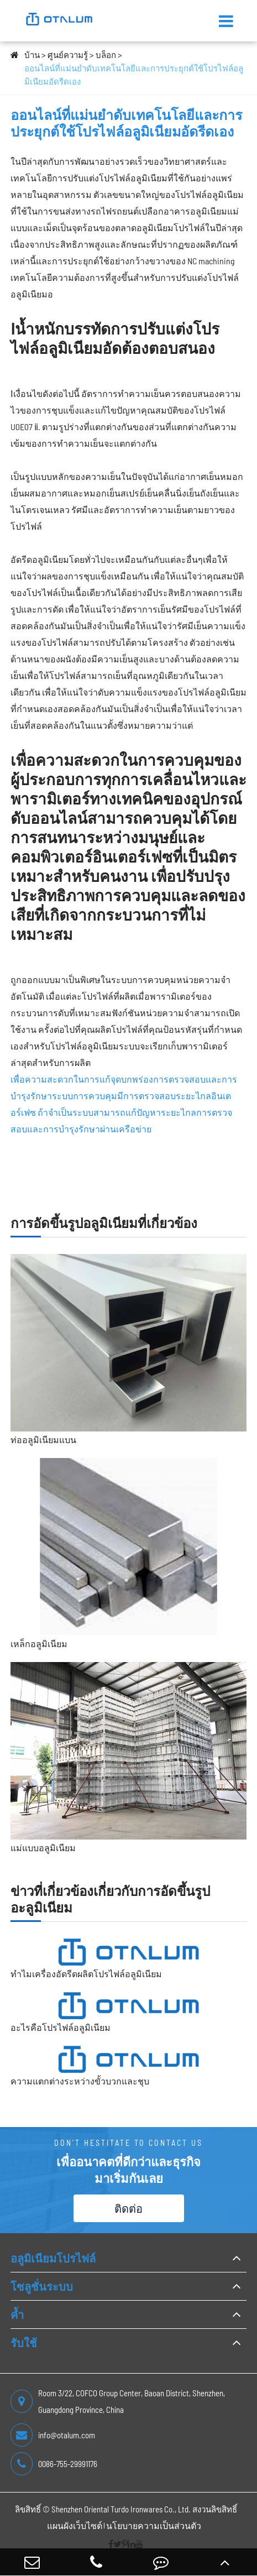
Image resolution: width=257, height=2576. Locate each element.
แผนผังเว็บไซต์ (74, 2525)
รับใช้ (24, 2342)
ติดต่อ (128, 2208)
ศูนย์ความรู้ (68, 55)
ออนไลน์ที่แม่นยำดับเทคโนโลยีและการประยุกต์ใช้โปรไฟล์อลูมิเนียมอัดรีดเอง (133, 74)
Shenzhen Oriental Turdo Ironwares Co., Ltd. (121, 2509)
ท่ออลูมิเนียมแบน (43, 1439)
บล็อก (106, 55)
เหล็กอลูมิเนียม (39, 1643)
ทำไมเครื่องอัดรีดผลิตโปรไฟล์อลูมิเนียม (86, 1973)
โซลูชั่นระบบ (42, 2286)
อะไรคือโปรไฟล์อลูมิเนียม (61, 2027)
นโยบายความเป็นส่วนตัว (153, 2525)
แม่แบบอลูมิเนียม (43, 1847)
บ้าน (32, 55)
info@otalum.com (53, 2435)
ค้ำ (17, 2314)
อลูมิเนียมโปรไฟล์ (53, 2258)
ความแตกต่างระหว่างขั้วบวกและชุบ (80, 2081)
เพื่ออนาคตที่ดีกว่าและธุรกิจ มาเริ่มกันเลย (128, 2169)
